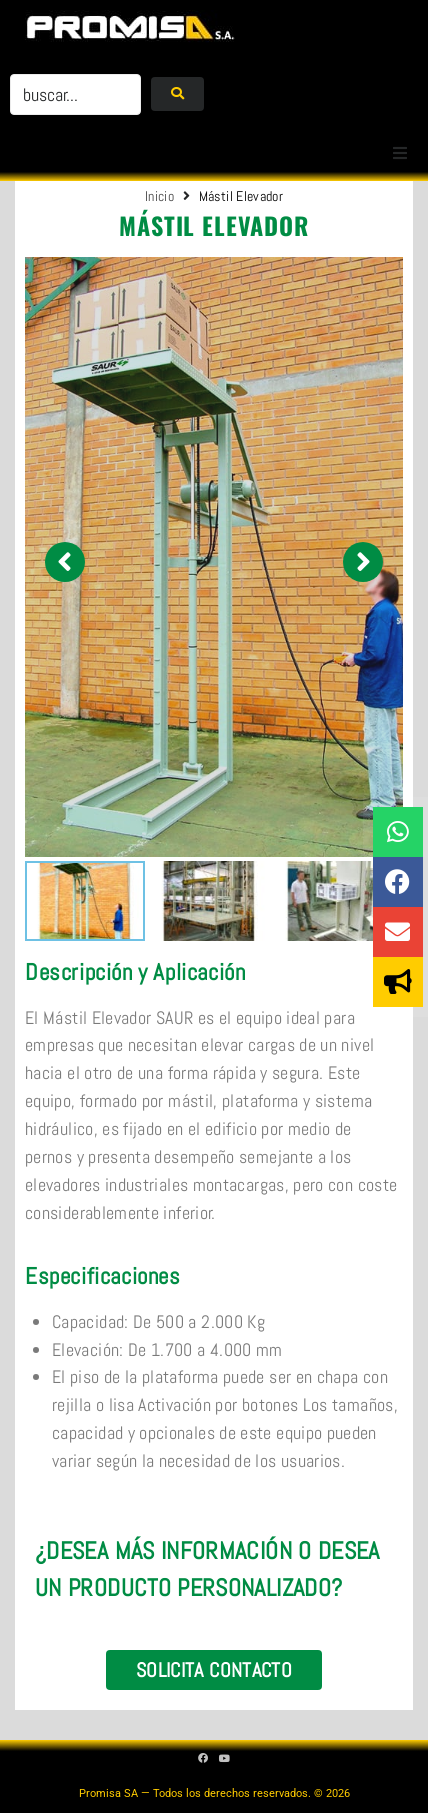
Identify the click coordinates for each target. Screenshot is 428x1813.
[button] (400, 153)
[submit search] (177, 94)
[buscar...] (75, 94)
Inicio (159, 196)
